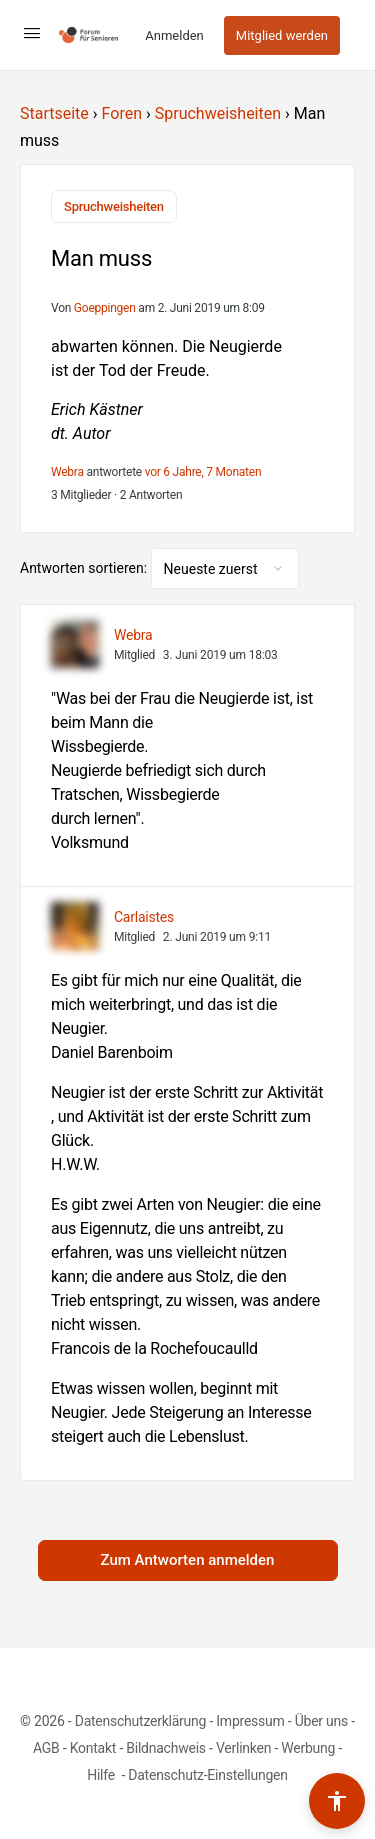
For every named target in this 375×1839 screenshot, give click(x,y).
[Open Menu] (32, 33)
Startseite (54, 113)
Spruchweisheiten (218, 113)
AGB (46, 1748)
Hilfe (102, 1775)
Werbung (308, 1748)
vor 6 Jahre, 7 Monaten (203, 472)
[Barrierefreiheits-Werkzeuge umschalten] (337, 1801)
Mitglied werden (282, 35)
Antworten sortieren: (85, 568)
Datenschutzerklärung (140, 1721)
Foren (122, 113)
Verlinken (243, 1748)
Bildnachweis (166, 1748)
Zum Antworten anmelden (188, 1560)
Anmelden (174, 35)
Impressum (250, 1721)
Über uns (321, 1721)
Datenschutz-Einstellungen (208, 1775)
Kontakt (93, 1748)
